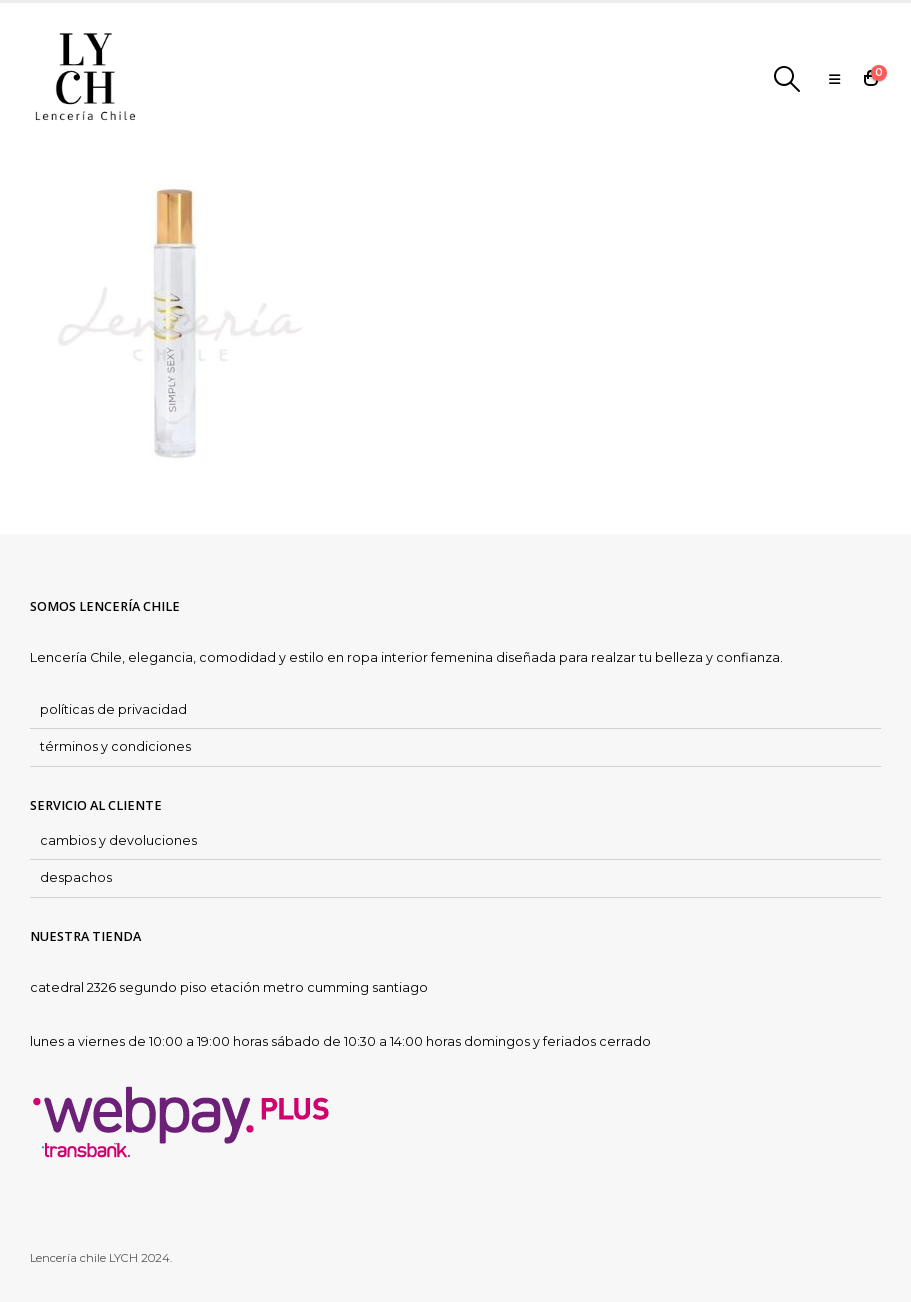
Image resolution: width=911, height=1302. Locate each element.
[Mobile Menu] (834, 79)
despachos (76, 877)
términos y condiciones (115, 746)
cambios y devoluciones (118, 840)
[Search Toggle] (787, 79)
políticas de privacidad (113, 709)
